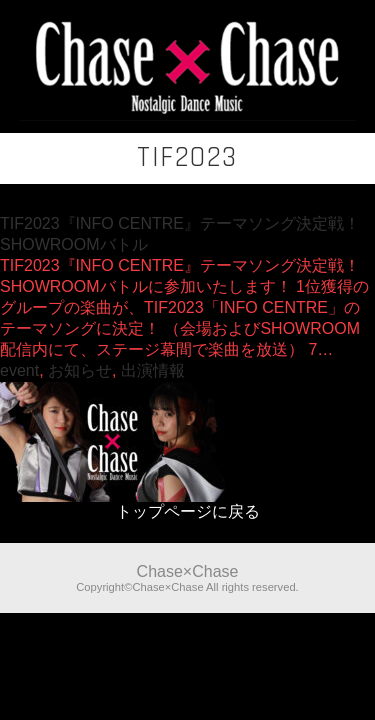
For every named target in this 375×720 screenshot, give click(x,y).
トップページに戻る (188, 511)
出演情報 (153, 370)
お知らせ (80, 370)
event (19, 370)
